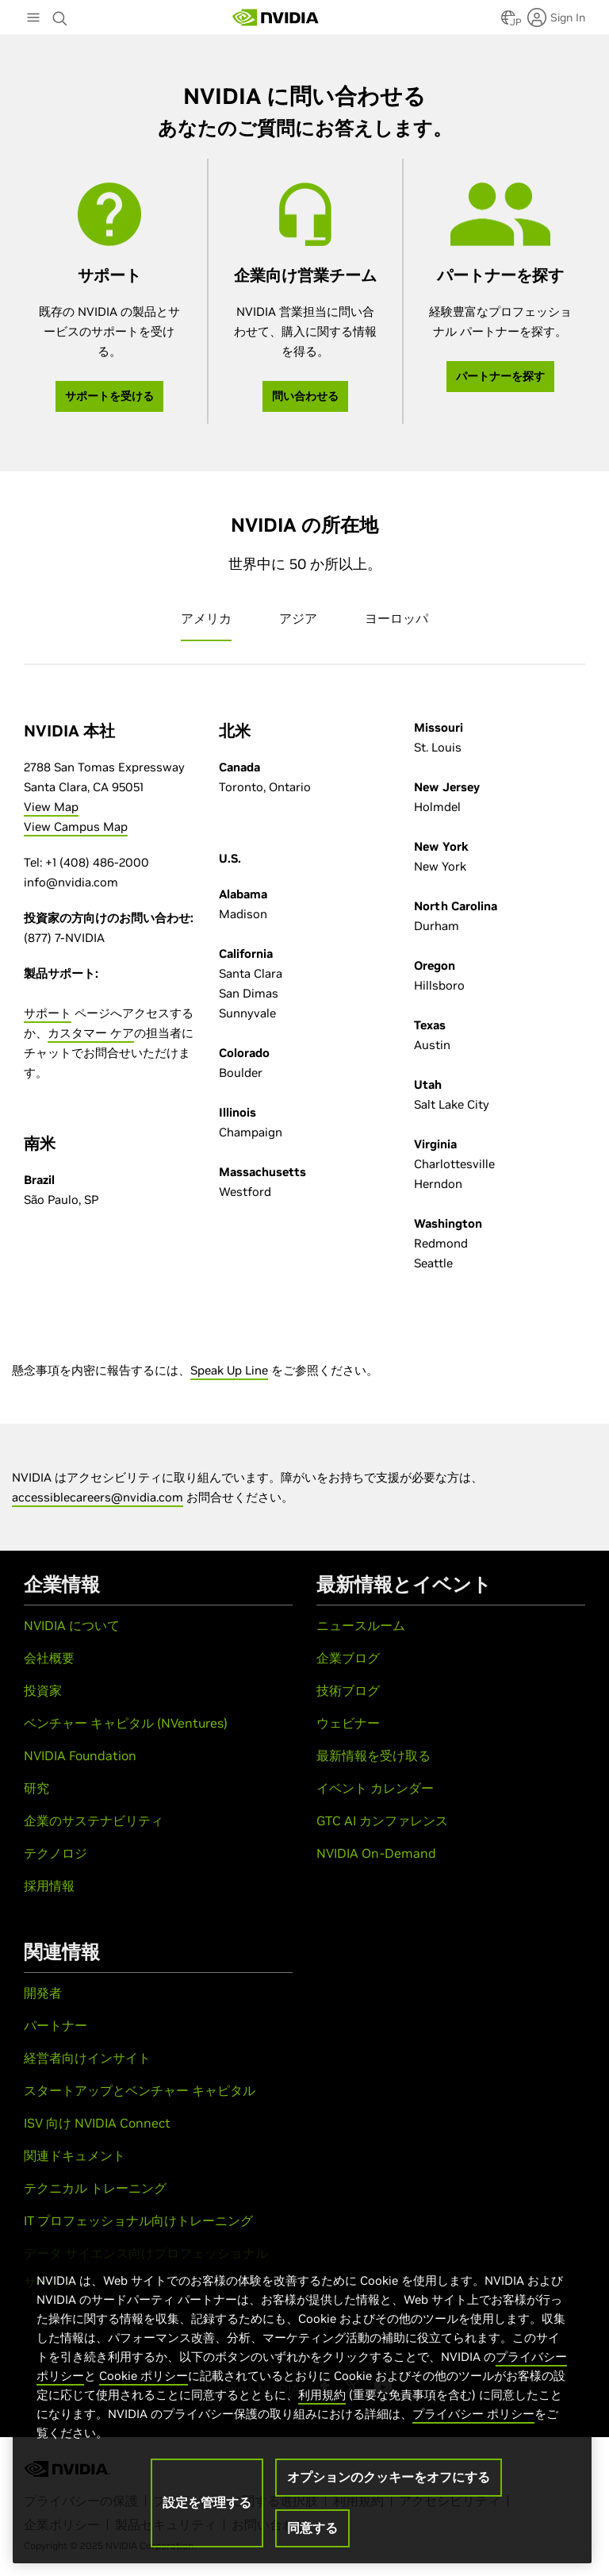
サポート (47, 1013)
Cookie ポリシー (143, 2375)
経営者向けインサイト (87, 2058)
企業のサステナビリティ (93, 1820)
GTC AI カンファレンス (382, 1820)
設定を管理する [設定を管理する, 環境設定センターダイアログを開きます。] (207, 2502)
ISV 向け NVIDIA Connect (97, 2123)
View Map (51, 806)
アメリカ (206, 618)
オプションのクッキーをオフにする (388, 2477)
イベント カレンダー (375, 1788)
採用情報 (49, 1886)
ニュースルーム (360, 1625)
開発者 (43, 1993)
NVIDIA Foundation (80, 1755)
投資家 (43, 1690)
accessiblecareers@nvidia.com (97, 1497)
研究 (36, 1788)
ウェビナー (348, 1723)
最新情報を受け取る (373, 1755)
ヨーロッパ (396, 618)
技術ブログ (348, 1690)
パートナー (55, 2025)
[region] (302, 2401)
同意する (312, 2528)
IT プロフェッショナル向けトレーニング (138, 2220)
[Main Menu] (33, 19)
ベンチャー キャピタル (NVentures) (126, 1723)
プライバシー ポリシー (473, 2413)
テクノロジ (55, 1853)
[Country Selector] (508, 22)
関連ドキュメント (74, 2155)
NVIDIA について (72, 1625)
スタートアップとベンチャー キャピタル (139, 2090)
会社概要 (49, 1658)
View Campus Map (76, 826)
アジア (298, 618)
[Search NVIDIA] (62, 14)
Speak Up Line (229, 1370)
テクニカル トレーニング (95, 2188)
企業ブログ (348, 1658)
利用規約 (322, 2394)
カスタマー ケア (91, 1032)
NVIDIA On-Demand (376, 1853)
